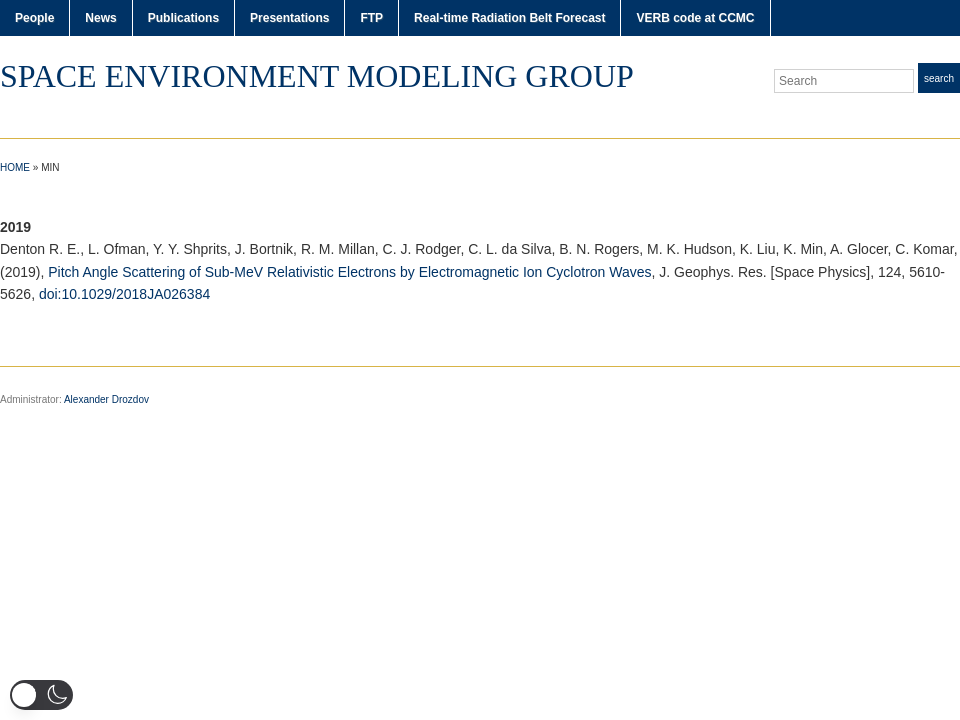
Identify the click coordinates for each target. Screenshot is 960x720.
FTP (371, 18)
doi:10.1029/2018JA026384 (124, 294)
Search (939, 78)
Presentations (289, 18)
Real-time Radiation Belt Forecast (509, 18)
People (34, 18)
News (100, 18)
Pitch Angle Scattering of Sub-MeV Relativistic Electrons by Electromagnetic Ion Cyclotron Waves (349, 272)
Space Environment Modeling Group (317, 76)
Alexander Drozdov (106, 399)
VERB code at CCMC (695, 18)
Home (15, 167)
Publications (183, 18)
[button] (41, 695)
